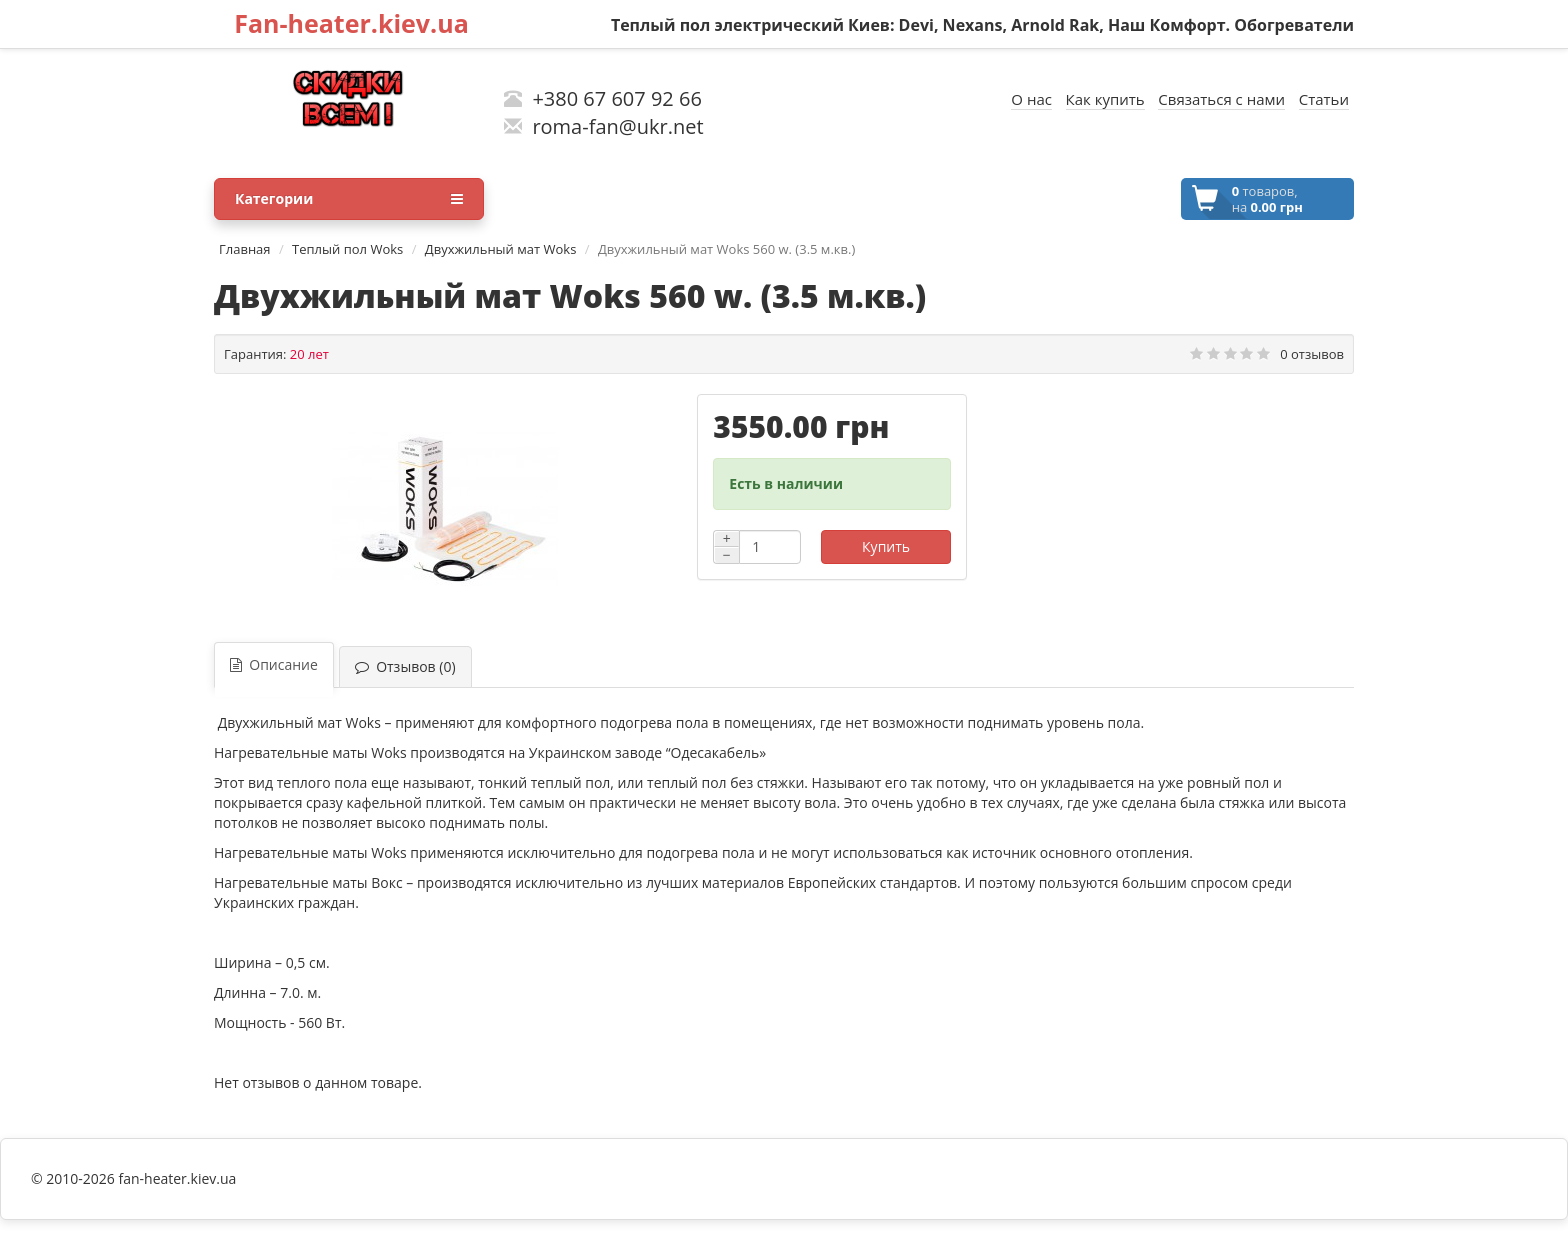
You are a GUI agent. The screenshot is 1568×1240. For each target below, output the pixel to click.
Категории (349, 199)
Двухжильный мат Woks (501, 249)
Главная (245, 249)
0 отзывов (1312, 354)
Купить (886, 546)
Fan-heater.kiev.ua (351, 23)
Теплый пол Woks (347, 249)
